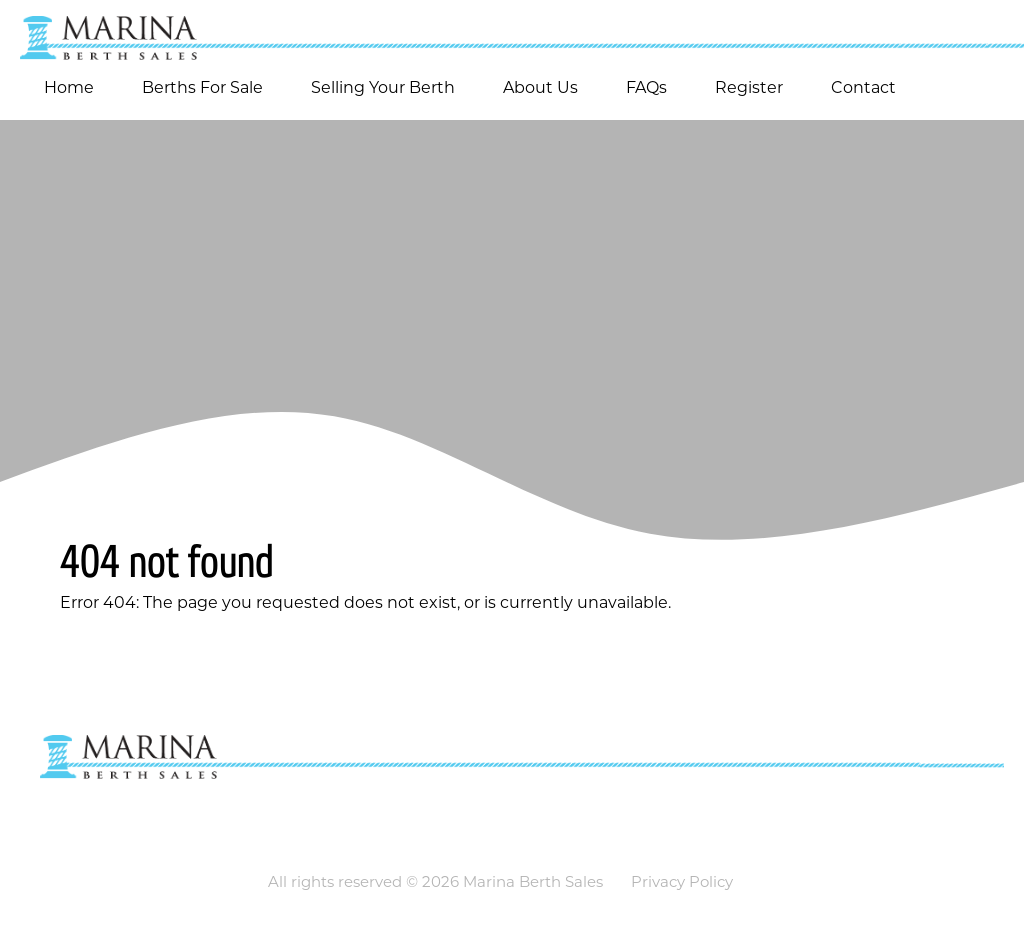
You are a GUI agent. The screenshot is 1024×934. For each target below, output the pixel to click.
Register (749, 87)
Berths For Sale (202, 87)
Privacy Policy (682, 881)
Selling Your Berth (383, 87)
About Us (540, 87)
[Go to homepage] (512, 30)
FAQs (646, 87)
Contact (863, 87)
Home (69, 87)
